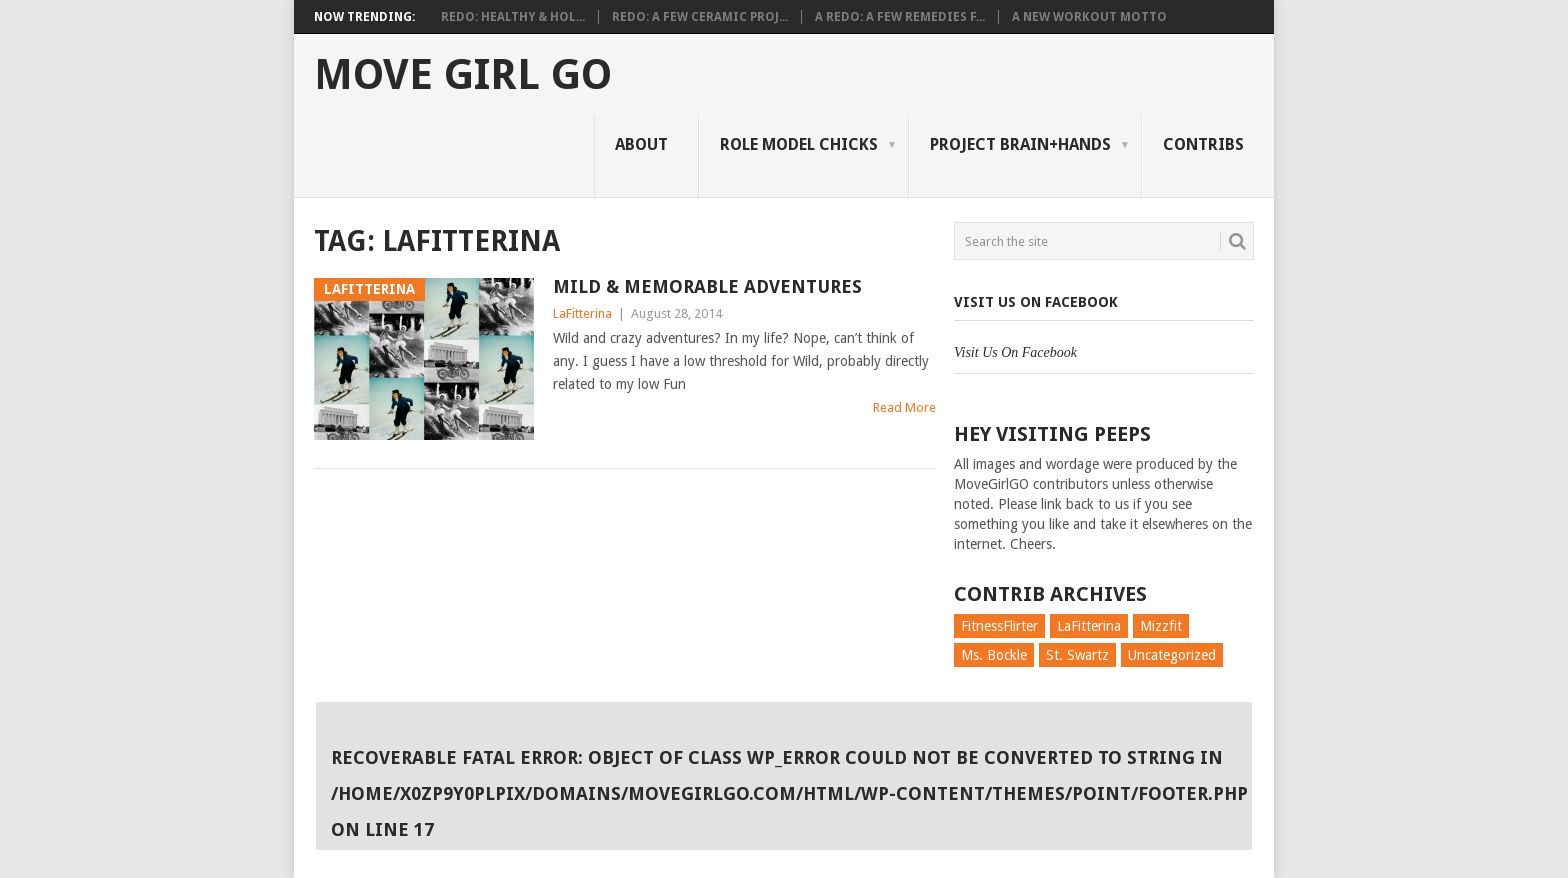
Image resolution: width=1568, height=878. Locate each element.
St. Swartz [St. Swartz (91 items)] (1077, 655)
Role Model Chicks (799, 144)
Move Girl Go (463, 75)
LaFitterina (582, 313)
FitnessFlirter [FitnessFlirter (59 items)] (999, 626)
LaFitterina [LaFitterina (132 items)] (1089, 626)
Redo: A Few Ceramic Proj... (700, 17)
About (641, 144)
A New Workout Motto (1089, 17)
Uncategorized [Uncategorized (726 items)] (1172, 655)
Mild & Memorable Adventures (707, 286)
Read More (904, 407)
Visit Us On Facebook (1036, 302)
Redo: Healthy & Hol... (513, 17)
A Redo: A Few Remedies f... (900, 17)
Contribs (1203, 144)
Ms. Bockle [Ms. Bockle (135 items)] (994, 655)
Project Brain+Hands (1020, 144)
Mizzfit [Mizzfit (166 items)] (1161, 626)
